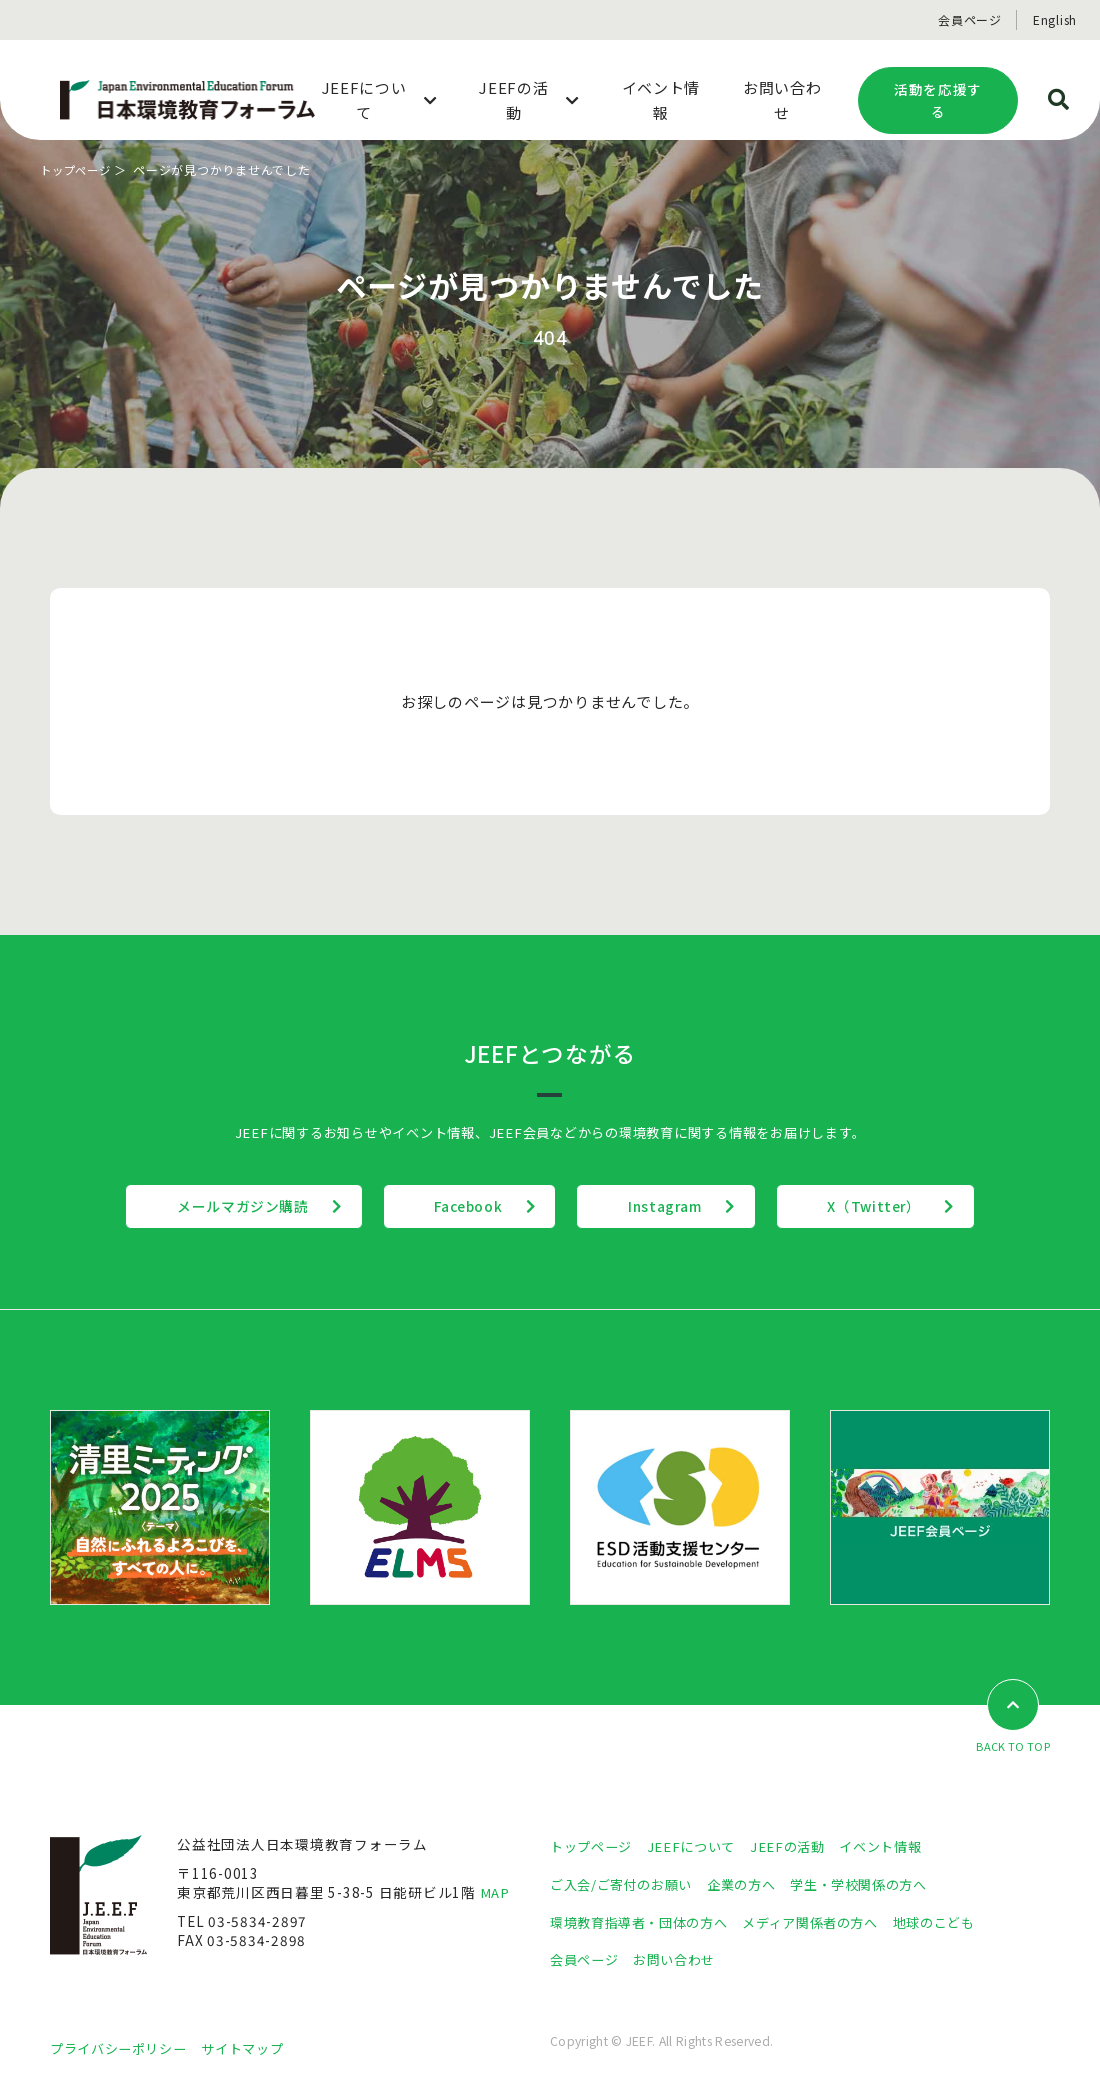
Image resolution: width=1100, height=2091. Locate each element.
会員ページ (970, 19)
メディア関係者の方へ (827, 1921)
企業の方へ (753, 1884)
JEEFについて (699, 1846)
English (1055, 19)
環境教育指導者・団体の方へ (645, 1921)
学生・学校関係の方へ (878, 1884)
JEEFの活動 (798, 1846)
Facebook (458, 1206)
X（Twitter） (904, 1206)
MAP (495, 1892)
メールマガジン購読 (213, 1206)
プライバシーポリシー (123, 2048)
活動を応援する (938, 100)
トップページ (78, 169)
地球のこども (960, 1921)
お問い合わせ (682, 1959)
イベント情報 (896, 1846)
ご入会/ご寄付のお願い (626, 1884)
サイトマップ (255, 2048)
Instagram (675, 1206)
